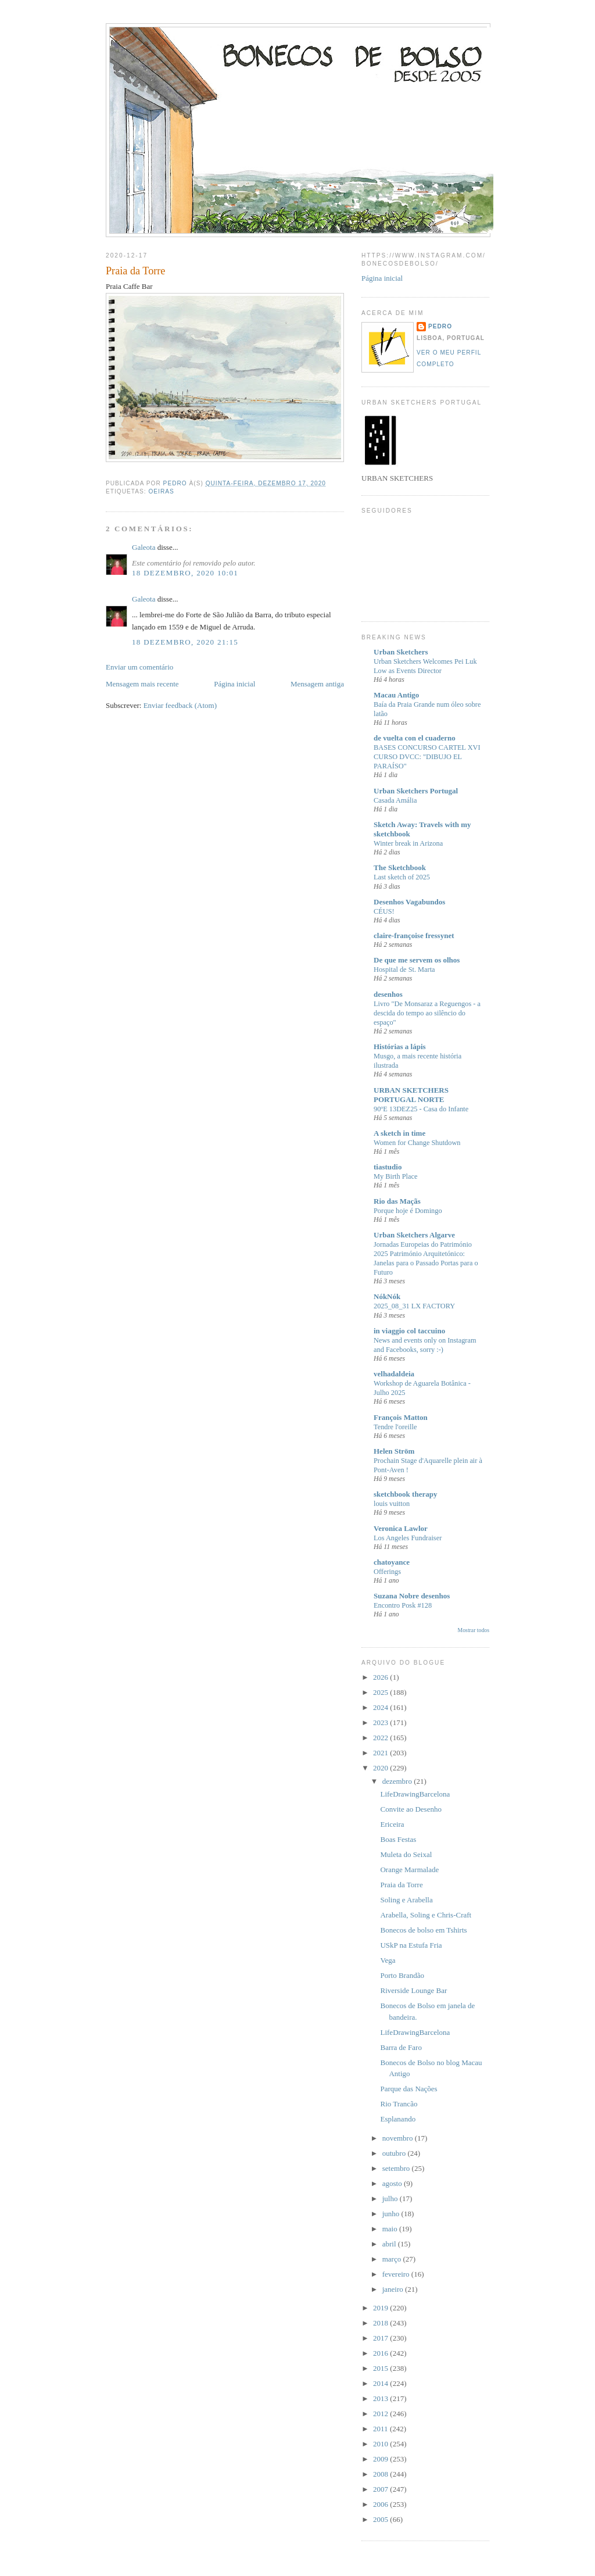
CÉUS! (384, 911)
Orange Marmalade (409, 1869)
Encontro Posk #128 (403, 1605)
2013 (381, 2398)
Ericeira (392, 1824)
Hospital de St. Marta (404, 969)
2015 (381, 2368)
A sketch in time (399, 1133)
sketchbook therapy (405, 1494)
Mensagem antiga (317, 683)
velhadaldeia (394, 1373)
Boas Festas (398, 1839)
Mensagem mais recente (142, 683)
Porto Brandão (402, 1975)
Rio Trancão (398, 2103)
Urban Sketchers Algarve (414, 1234)
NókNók (387, 1296)
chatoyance (392, 1562)
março (392, 2259)
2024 (381, 1707)
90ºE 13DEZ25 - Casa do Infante (421, 1109)
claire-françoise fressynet (414, 935)
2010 (381, 2443)
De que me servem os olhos (417, 960)
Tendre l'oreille (395, 1427)
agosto (393, 2183)
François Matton (401, 1417)
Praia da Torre (401, 1884)
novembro (398, 2138)
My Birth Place (395, 1176)
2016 (381, 2353)
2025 (381, 1692)
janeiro (393, 2289)
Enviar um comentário (139, 667)
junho (392, 2213)
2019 (381, 2307)
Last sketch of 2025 (402, 877)
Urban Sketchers (401, 651)
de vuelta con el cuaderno (415, 738)
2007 (381, 2489)
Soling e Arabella (406, 1899)
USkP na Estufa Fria (411, 1945)
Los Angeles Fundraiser (408, 1538)
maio (390, 2228)
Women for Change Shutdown (417, 1143)
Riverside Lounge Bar (413, 1990)
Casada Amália (395, 800)
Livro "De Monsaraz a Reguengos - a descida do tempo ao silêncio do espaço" (427, 1013)
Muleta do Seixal (406, 1854)
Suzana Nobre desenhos (412, 1595)
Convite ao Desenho (410, 1809)
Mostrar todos (473, 1630)
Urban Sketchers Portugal (416, 790)
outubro (395, 2153)
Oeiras (161, 491)
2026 (381, 1677)
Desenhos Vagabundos (409, 901)
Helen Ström (394, 1451)
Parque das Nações (408, 2088)
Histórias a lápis (400, 1046)
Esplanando (397, 2119)
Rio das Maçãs (397, 1201)
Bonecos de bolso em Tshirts (423, 1930)
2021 (381, 1752)
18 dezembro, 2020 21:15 (185, 642)
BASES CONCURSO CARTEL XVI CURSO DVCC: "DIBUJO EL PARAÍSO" (427, 756)
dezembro (398, 1781)
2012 (381, 2413)
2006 (381, 2504)
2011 (381, 2428)
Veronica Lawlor (401, 1528)
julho (391, 2198)
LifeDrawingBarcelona (415, 1794)
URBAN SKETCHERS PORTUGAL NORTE (411, 1095)
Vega (387, 1960)
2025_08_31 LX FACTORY (414, 1306)
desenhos (388, 994)
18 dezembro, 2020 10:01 (185, 572)
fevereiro (396, 2274)
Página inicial (234, 683)
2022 (381, 1737)
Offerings (387, 1572)
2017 (381, 2338)
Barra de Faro (400, 2047)
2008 (381, 2474)
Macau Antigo (396, 694)
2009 (381, 2459)
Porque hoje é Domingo (408, 1211)
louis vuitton (392, 1504)
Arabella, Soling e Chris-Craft (425, 1914)
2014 (381, 2383)
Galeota (143, 547)
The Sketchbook (400, 867)
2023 (381, 1722)
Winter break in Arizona (408, 843)
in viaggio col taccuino (409, 1330)
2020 (381, 1767)
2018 (381, 2323)
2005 (381, 2519)
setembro (397, 2168)
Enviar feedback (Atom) (180, 705)
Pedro (440, 326)
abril (390, 2243)
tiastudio (388, 1166)
